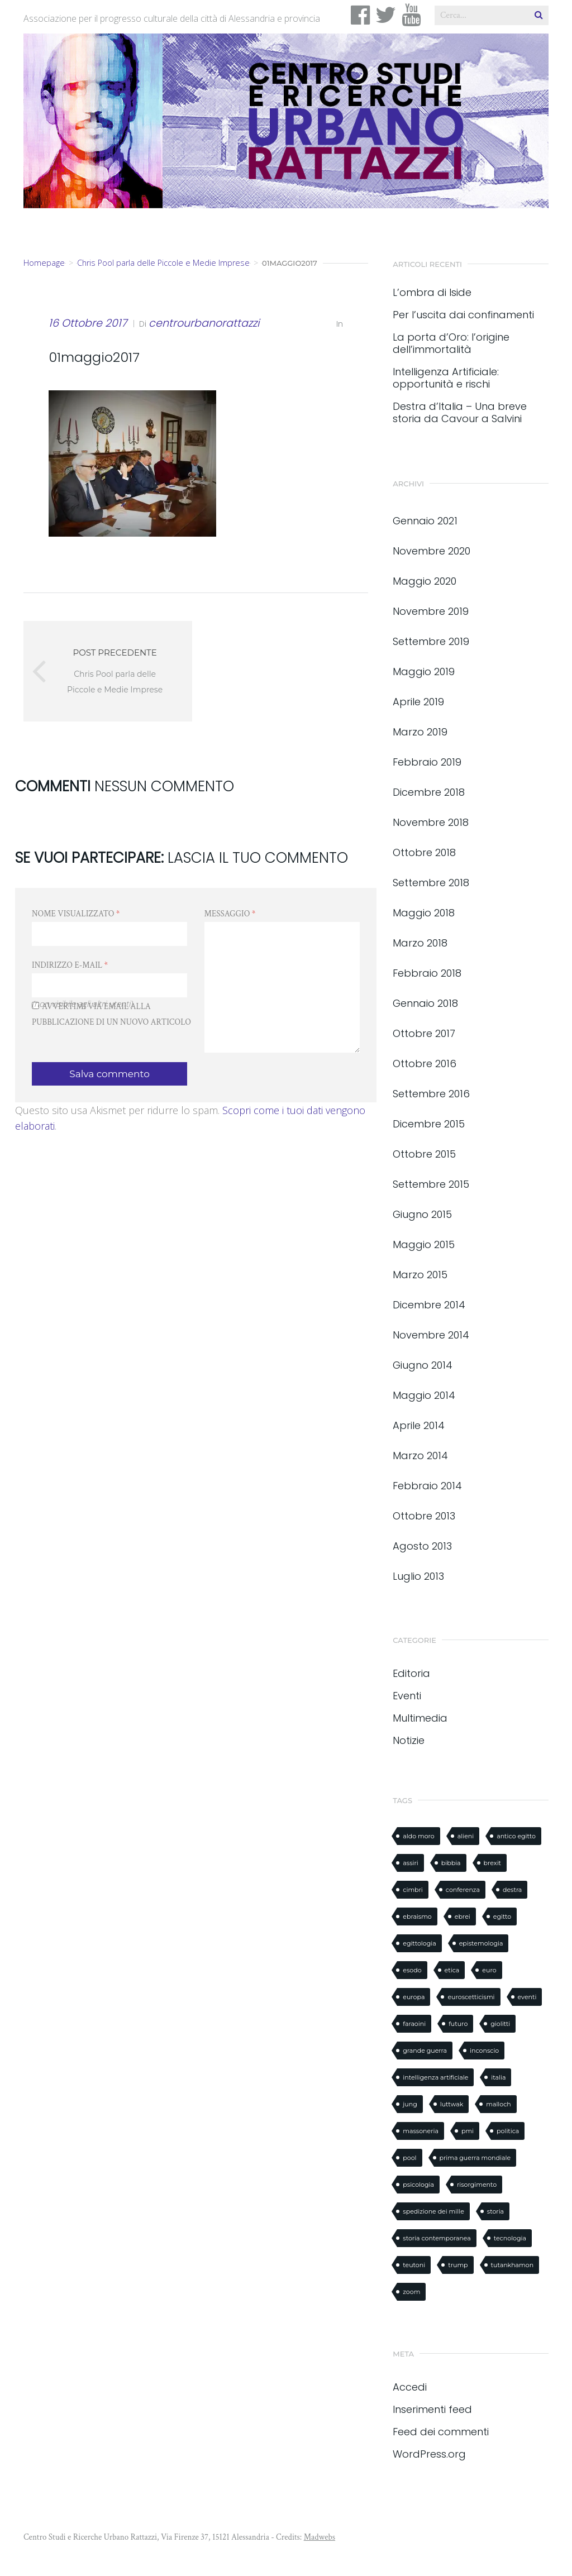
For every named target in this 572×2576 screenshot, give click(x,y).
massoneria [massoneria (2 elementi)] (420, 2131)
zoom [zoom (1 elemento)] (411, 2292)
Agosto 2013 (422, 1546)
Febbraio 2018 (427, 973)
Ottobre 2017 (424, 1033)
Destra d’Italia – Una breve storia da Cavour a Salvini (460, 412)
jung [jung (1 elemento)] (410, 2104)
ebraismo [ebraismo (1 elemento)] (417, 1916)
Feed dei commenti (441, 2432)
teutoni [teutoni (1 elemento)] (414, 2265)
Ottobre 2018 (424, 852)
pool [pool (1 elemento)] (409, 2158)
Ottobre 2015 (424, 1154)
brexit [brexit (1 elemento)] (492, 1863)
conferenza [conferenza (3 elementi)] (463, 1890)
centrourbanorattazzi (204, 323)
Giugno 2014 (422, 1365)
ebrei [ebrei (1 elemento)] (462, 1916)
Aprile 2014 (419, 1425)
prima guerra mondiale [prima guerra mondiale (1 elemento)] (475, 2158)
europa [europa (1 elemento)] (414, 1997)
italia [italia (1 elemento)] (498, 2077)
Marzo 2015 (420, 1275)
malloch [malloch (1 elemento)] (498, 2104)
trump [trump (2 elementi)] (458, 2265)
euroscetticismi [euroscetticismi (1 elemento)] (470, 1997)
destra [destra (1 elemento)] (512, 1890)
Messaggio (230, 914)
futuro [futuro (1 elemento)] (458, 2024)
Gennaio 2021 (425, 521)
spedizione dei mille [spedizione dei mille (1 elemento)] (433, 2211)
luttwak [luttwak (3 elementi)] (452, 2104)
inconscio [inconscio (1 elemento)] (484, 2050)
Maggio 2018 (424, 913)
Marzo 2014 (420, 1456)
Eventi (407, 1696)
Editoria (411, 1673)
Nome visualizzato (76, 914)
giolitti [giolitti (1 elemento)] (500, 2024)
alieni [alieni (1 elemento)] (465, 1836)
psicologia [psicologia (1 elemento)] (418, 2184)
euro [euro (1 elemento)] (489, 1970)
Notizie (409, 1740)
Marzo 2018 (420, 943)
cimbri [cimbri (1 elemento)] (412, 1890)
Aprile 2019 (418, 702)
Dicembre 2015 (429, 1124)
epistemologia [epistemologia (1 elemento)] (481, 1943)
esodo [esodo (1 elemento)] (412, 1970)
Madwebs (319, 2537)
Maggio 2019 (424, 671)
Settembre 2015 (431, 1184)
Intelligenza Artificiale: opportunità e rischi (446, 378)
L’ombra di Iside (432, 292)
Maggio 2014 (424, 1395)
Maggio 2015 (424, 1244)
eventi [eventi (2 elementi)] (527, 1997)
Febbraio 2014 (427, 1486)
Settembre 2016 (431, 1094)
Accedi (410, 2387)
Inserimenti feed (432, 2409)
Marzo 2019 (420, 732)
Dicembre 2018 (429, 792)
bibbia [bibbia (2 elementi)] (451, 1863)
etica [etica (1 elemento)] (452, 1970)
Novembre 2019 (431, 611)
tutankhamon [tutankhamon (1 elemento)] (512, 2265)
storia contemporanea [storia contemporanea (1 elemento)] (436, 2238)
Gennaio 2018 (425, 1003)
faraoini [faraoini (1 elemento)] (414, 2024)
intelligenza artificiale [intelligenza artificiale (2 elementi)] (435, 2077)
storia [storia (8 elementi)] (495, 2211)
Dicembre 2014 (429, 1305)
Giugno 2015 (422, 1214)
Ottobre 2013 (424, 1516)
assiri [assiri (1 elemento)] (410, 1863)
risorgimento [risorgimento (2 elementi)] (477, 2184)
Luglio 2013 (418, 1576)
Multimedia (420, 1718)
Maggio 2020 (424, 581)
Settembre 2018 (431, 883)
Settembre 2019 (431, 641)
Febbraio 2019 (427, 762)
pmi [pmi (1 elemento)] (467, 2131)
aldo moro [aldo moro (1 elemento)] (418, 1836)
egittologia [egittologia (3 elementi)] (419, 1943)
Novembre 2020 (431, 551)
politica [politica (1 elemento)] (508, 2131)
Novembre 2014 (431, 1335)
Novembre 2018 (431, 822)
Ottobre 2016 (424, 1063)
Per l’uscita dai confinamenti (463, 315)
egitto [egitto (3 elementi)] (502, 1916)
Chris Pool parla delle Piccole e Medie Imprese (163, 262)
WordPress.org (429, 2454)
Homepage (44, 262)
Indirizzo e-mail (70, 965)
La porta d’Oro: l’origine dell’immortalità (451, 343)
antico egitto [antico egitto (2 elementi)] (516, 1836)
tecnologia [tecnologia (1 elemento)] (510, 2238)
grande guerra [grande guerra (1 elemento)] (425, 2050)
